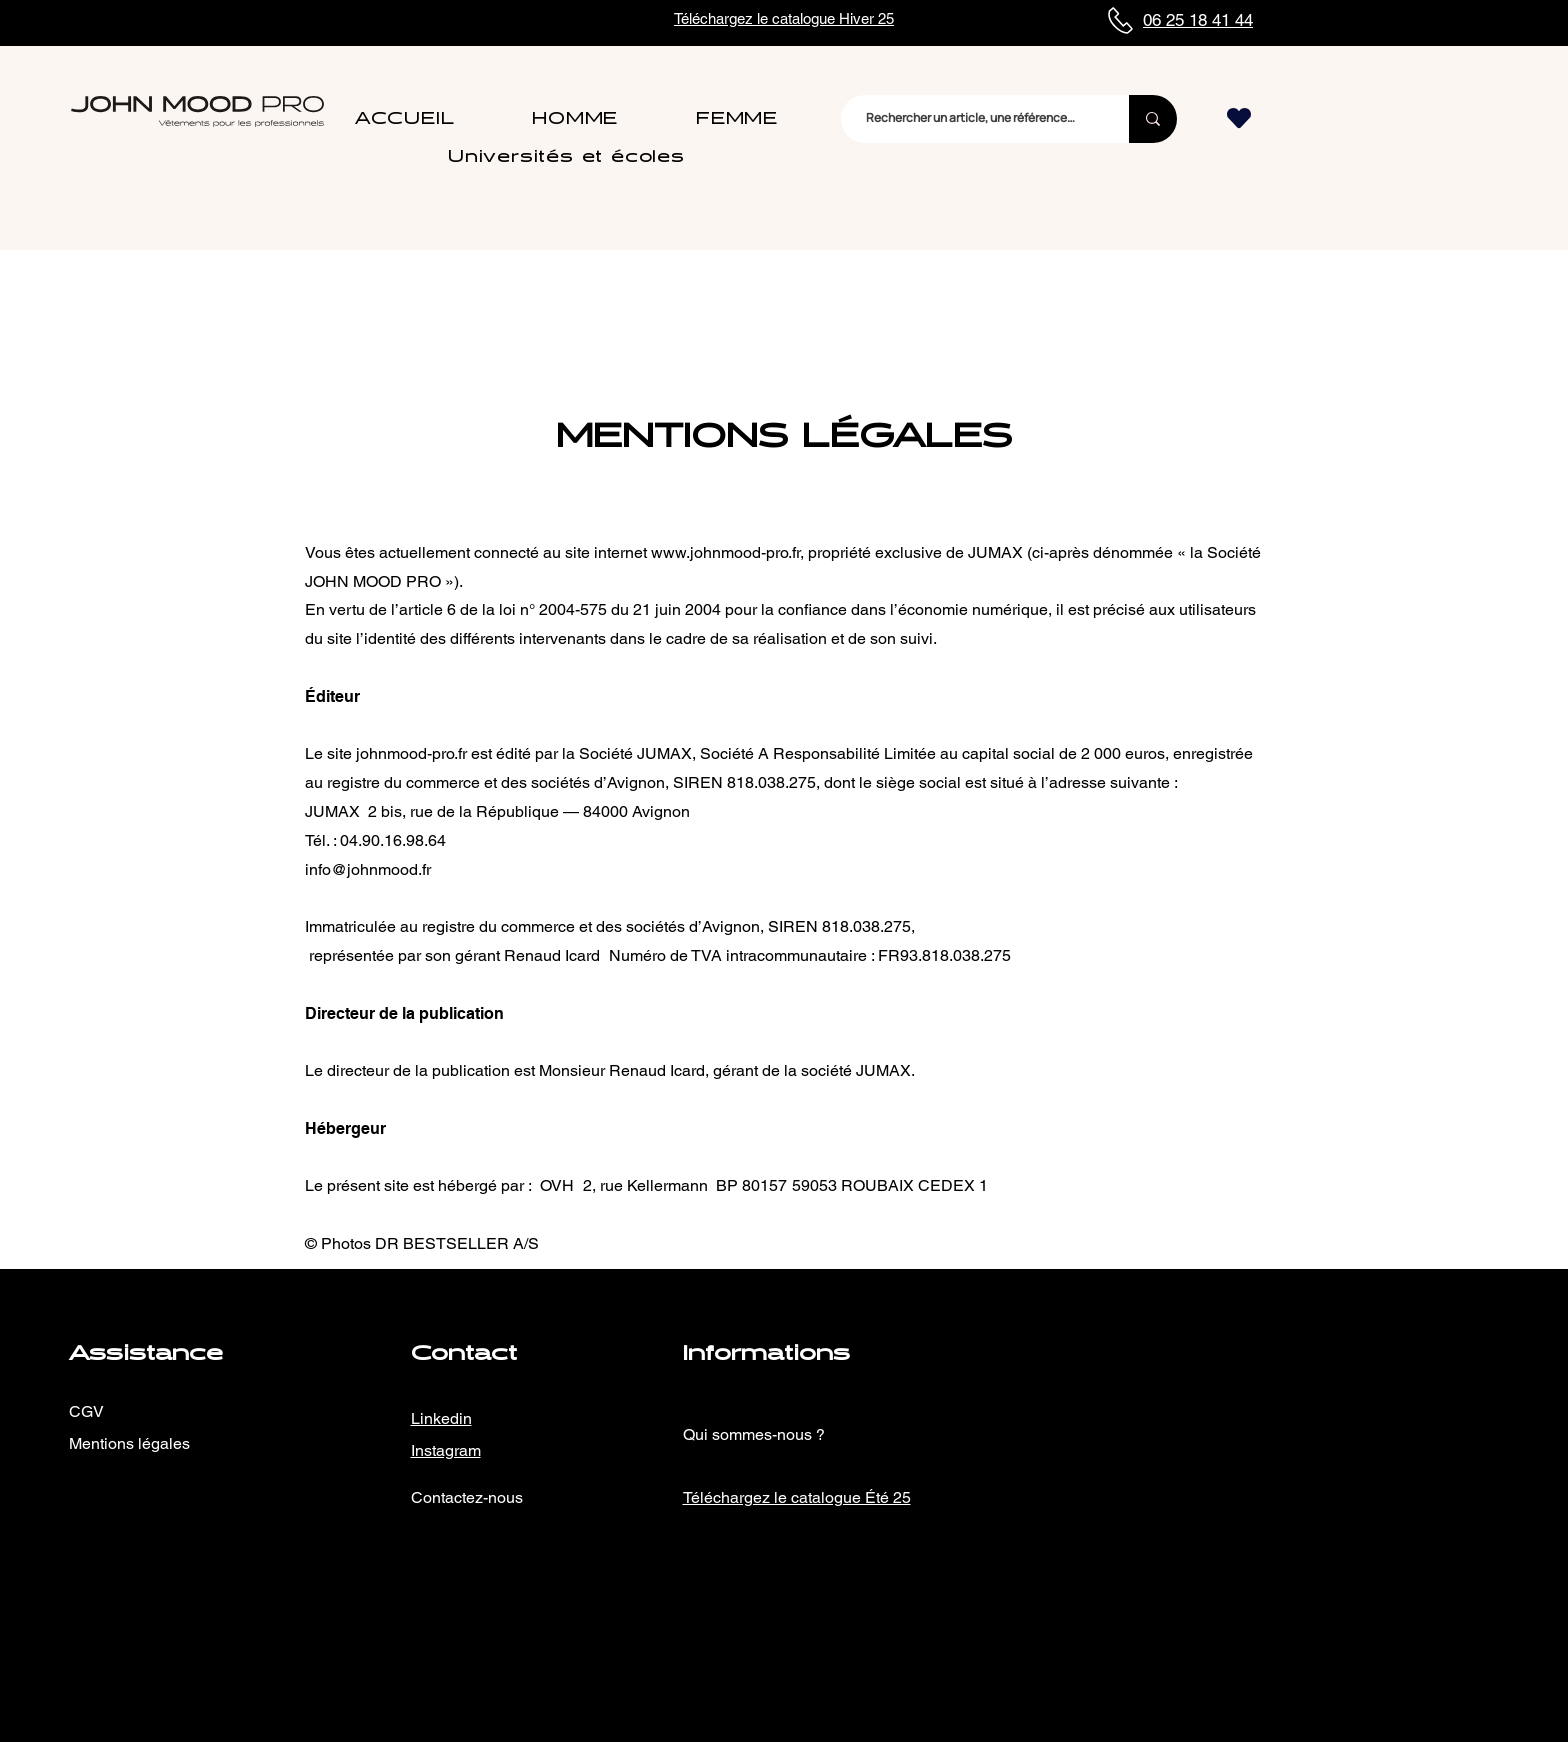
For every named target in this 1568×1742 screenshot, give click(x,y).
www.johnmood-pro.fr (725, 552)
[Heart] (1239, 118)
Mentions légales (129, 1443)
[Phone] (1120, 20)
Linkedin (441, 1418)
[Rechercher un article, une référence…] (970, 119)
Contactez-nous (467, 1497)
